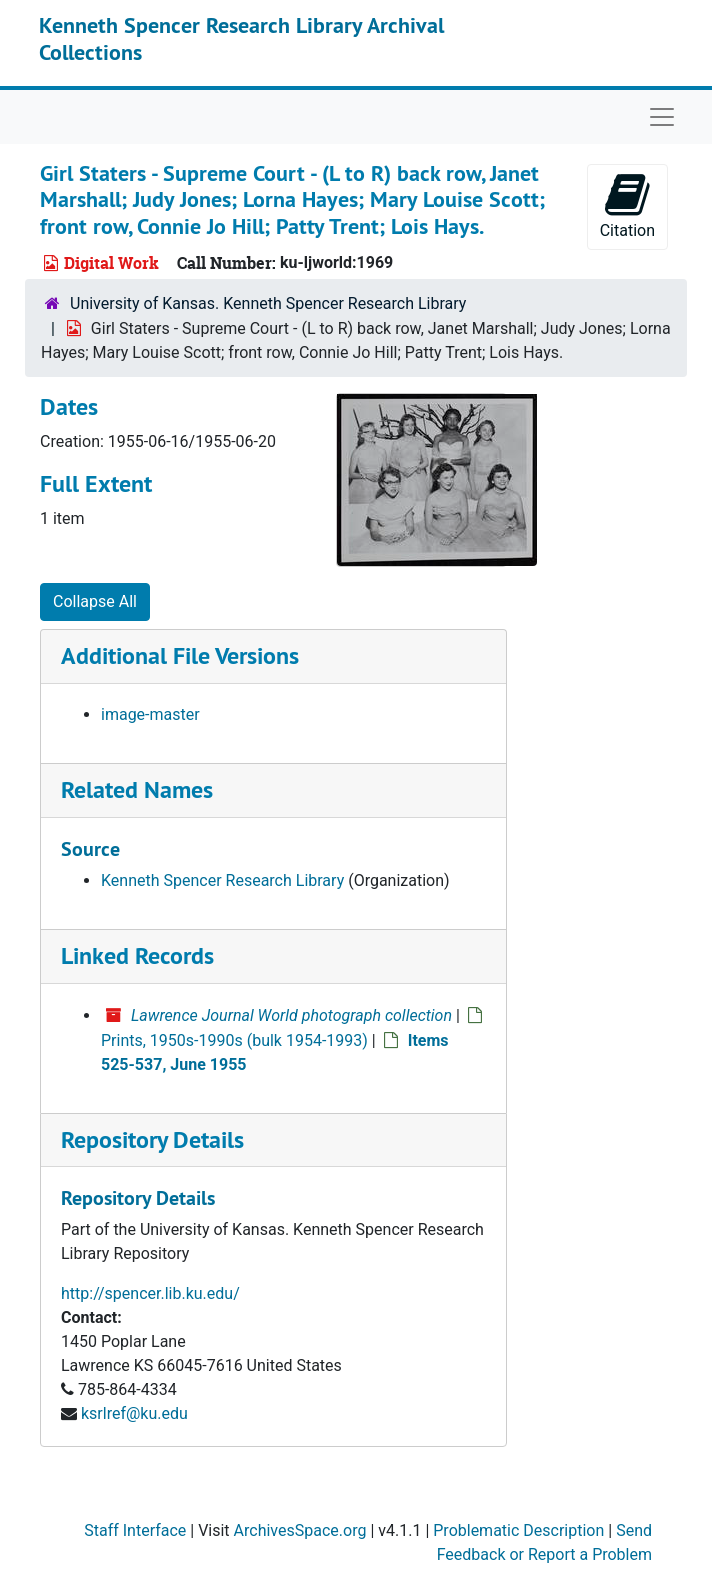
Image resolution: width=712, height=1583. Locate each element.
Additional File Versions (180, 655)
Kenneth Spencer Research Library (222, 880)
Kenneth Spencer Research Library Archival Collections (241, 38)
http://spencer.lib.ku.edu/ (150, 1293)
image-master (150, 714)
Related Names (137, 789)
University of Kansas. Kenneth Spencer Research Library (268, 303)
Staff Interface (135, 1530)
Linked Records (137, 955)
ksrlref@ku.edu (134, 1413)
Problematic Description (518, 1530)
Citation (627, 205)
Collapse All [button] (95, 601)
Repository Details (152, 1139)
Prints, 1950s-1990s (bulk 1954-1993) (234, 1040)
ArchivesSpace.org (300, 1530)
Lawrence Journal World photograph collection (291, 1015)
